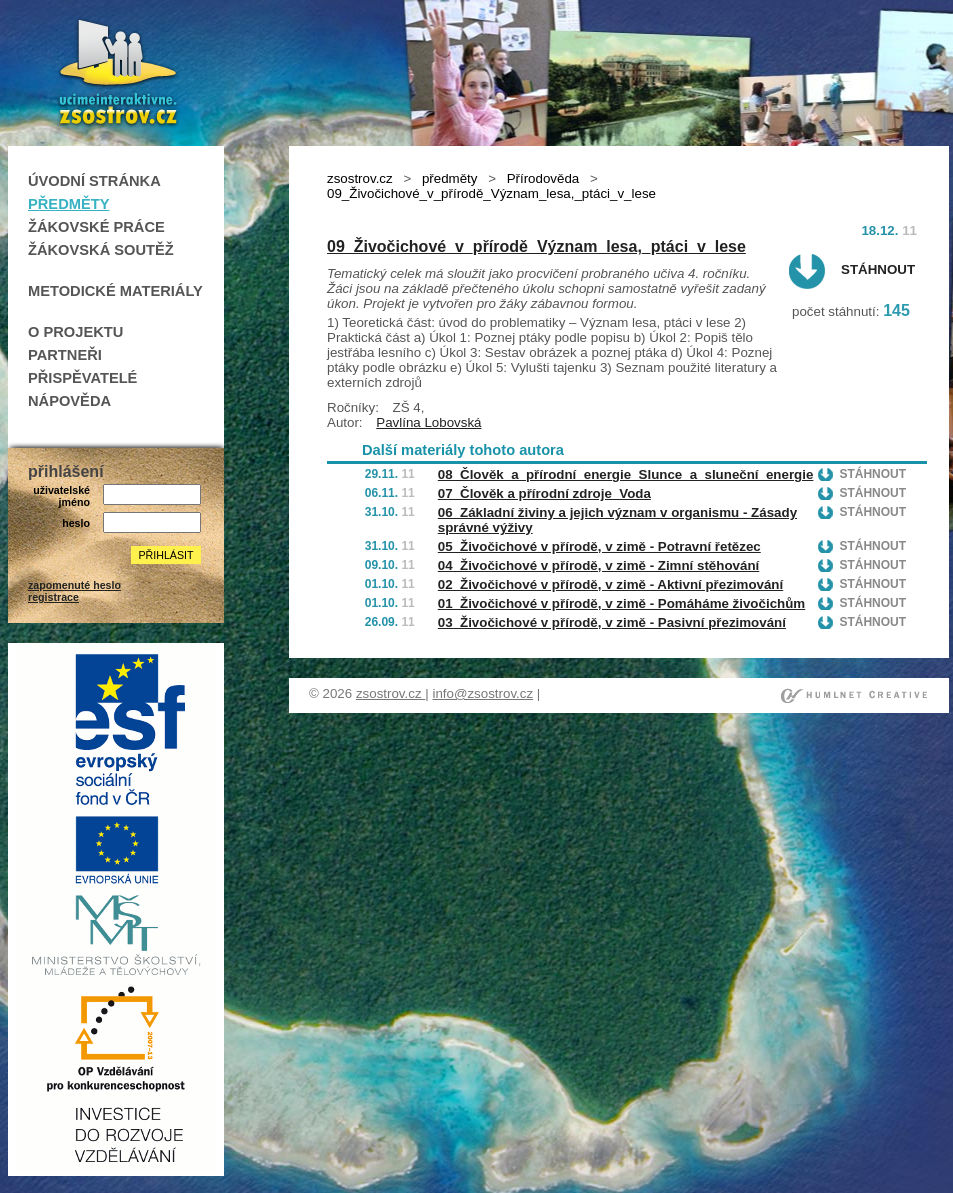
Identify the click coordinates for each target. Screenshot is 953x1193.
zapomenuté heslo (74, 585)
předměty (450, 178)
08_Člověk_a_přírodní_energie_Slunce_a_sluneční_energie (626, 474)
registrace (53, 597)
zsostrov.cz (360, 178)
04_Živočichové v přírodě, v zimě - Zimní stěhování (598, 565)
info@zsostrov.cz (482, 693)
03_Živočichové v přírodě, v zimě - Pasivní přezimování (612, 622)
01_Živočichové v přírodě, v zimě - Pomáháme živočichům (621, 603)
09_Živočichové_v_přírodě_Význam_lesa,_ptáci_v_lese (536, 246)
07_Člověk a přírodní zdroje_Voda (544, 493)
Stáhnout (878, 269)
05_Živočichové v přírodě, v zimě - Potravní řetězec (599, 546)
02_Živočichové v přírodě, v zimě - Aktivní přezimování (610, 584)
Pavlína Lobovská (428, 422)
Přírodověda (543, 178)
